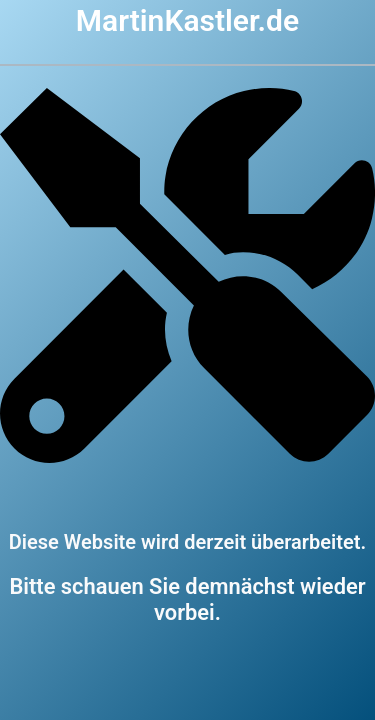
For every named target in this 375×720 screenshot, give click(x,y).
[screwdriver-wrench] (187, 458)
